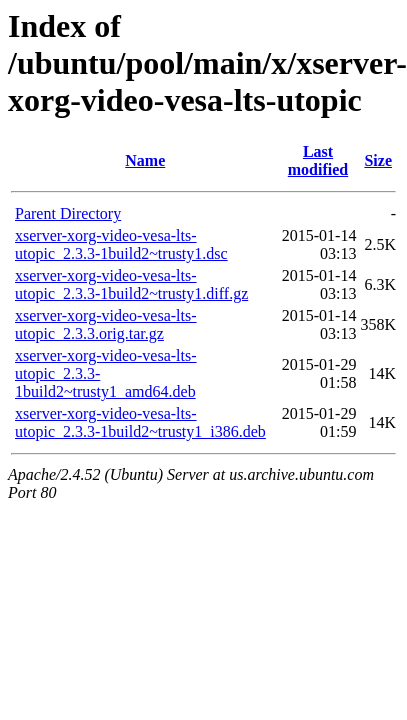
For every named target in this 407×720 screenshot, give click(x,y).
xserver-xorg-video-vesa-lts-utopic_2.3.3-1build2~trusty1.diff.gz (131, 284)
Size (378, 160)
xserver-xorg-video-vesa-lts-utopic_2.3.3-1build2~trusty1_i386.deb (140, 422)
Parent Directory (68, 213)
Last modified (318, 160)
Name (145, 160)
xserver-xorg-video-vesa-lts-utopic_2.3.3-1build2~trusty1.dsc (121, 244)
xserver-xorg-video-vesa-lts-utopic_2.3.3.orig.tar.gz (106, 324)
